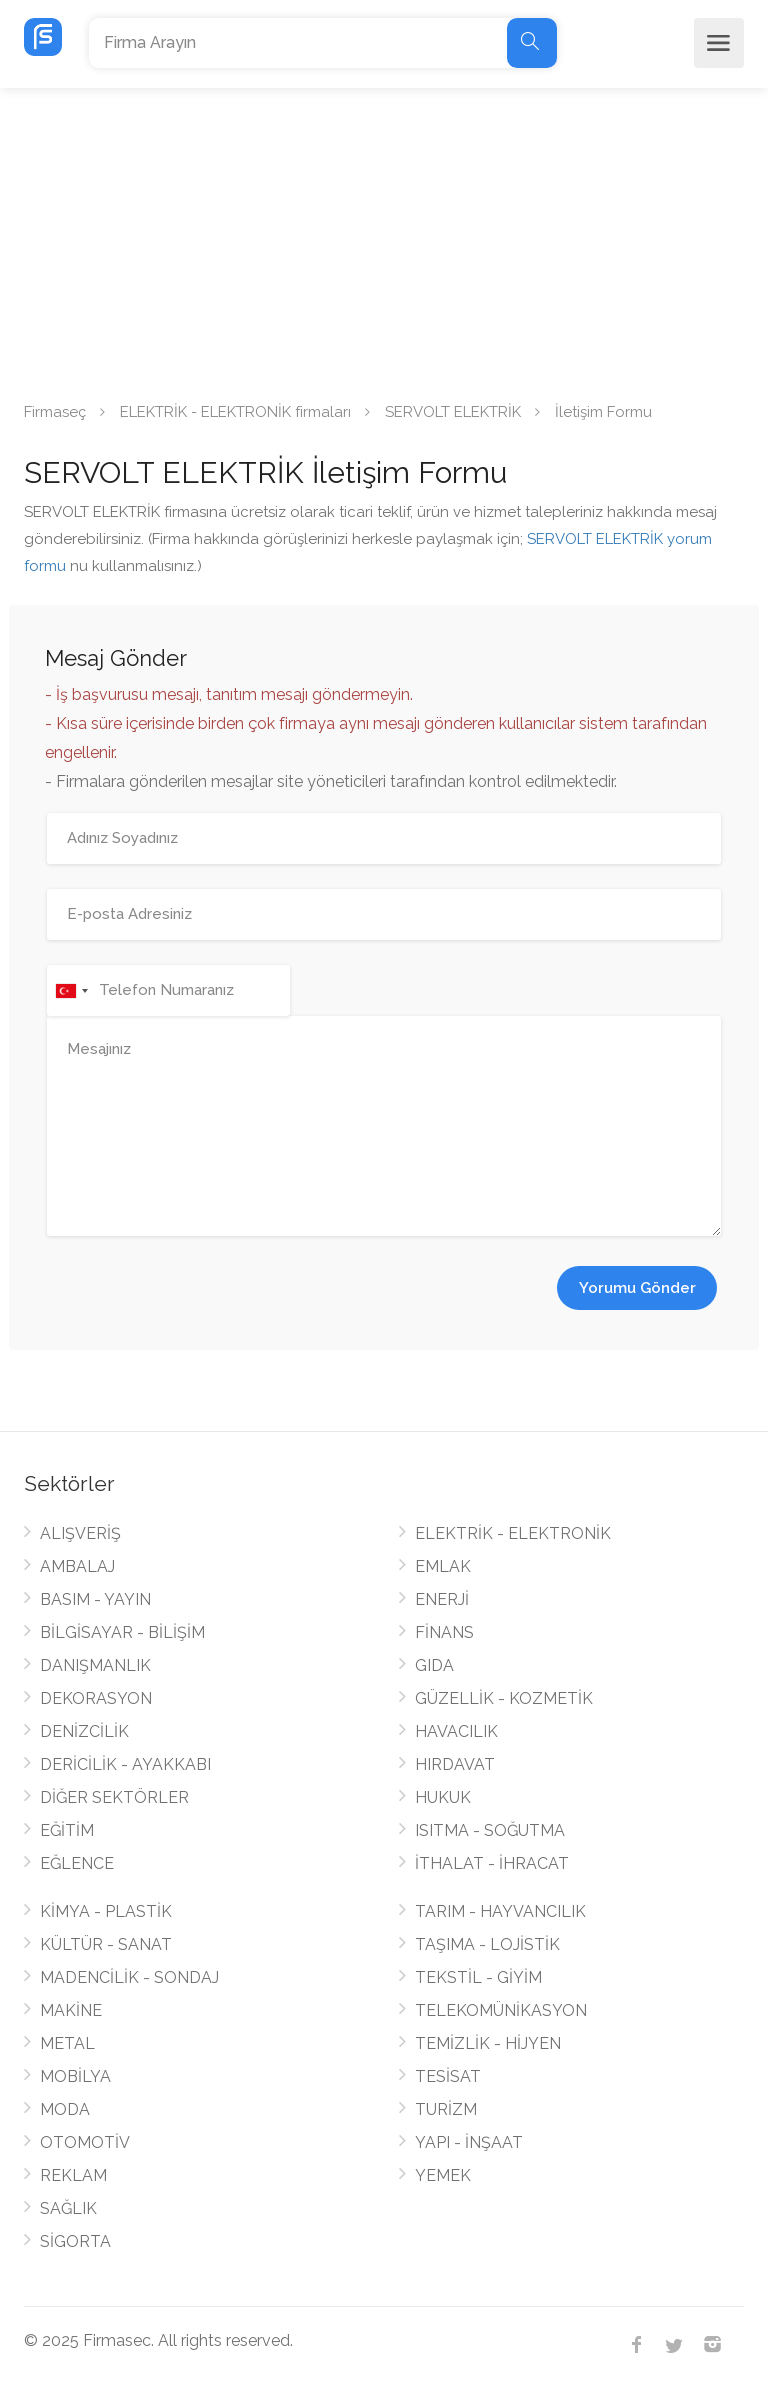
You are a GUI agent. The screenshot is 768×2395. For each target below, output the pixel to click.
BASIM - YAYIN (95, 1599)
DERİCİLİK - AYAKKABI (125, 1764)
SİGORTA (75, 2241)
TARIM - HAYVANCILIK (500, 1911)
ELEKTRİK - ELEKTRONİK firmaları (235, 412)
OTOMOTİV (85, 2142)
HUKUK (443, 1797)
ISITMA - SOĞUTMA (490, 1830)
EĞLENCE (77, 1863)
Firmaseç (55, 412)
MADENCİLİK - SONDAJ (129, 1977)
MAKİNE (71, 2010)
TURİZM (446, 2109)
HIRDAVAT (455, 1764)
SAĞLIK (68, 2208)
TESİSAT (448, 2076)
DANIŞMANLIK (95, 1665)
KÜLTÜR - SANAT (106, 1944)
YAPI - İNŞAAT (469, 2142)
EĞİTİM (67, 1830)
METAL (67, 2043)
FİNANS (444, 1632)
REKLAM (73, 2175)
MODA (65, 2109)
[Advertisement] (384, 238)
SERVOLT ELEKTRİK (453, 412)
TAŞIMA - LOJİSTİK (487, 1944)
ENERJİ (442, 1599)
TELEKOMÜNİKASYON (501, 2010)
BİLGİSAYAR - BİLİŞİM (122, 1632)
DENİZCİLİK (84, 1731)
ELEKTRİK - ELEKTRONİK (513, 1533)
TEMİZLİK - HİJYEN (488, 2043)
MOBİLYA (75, 2076)
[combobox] (71, 990)
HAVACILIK (456, 1731)
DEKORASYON (96, 1698)
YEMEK (443, 2175)
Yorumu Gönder (637, 1288)
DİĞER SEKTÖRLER (114, 1797)
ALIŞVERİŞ (80, 1533)
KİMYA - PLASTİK (106, 1911)
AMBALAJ (77, 1566)
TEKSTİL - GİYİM (478, 1977)
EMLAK (443, 1566)
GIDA (434, 1665)
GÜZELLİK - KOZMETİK (504, 1698)
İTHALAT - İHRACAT (492, 1863)
